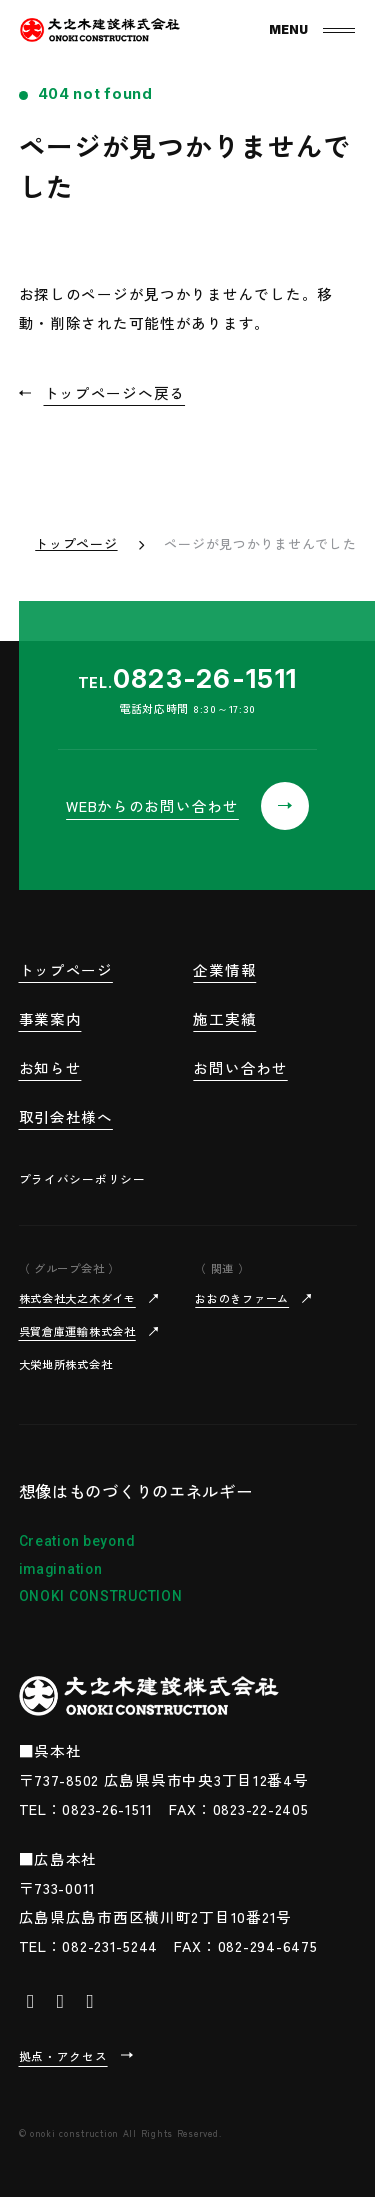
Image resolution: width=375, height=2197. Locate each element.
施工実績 (224, 1018)
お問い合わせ (240, 1067)
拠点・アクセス (63, 2055)
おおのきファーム (242, 1298)
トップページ (76, 543)
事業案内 (50, 1018)
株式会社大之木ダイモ (77, 1298)
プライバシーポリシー (82, 1178)
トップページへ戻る (115, 392)
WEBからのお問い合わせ (152, 805)
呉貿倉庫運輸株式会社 (77, 1331)
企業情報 (224, 969)
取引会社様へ (66, 1116)
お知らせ (50, 1067)
